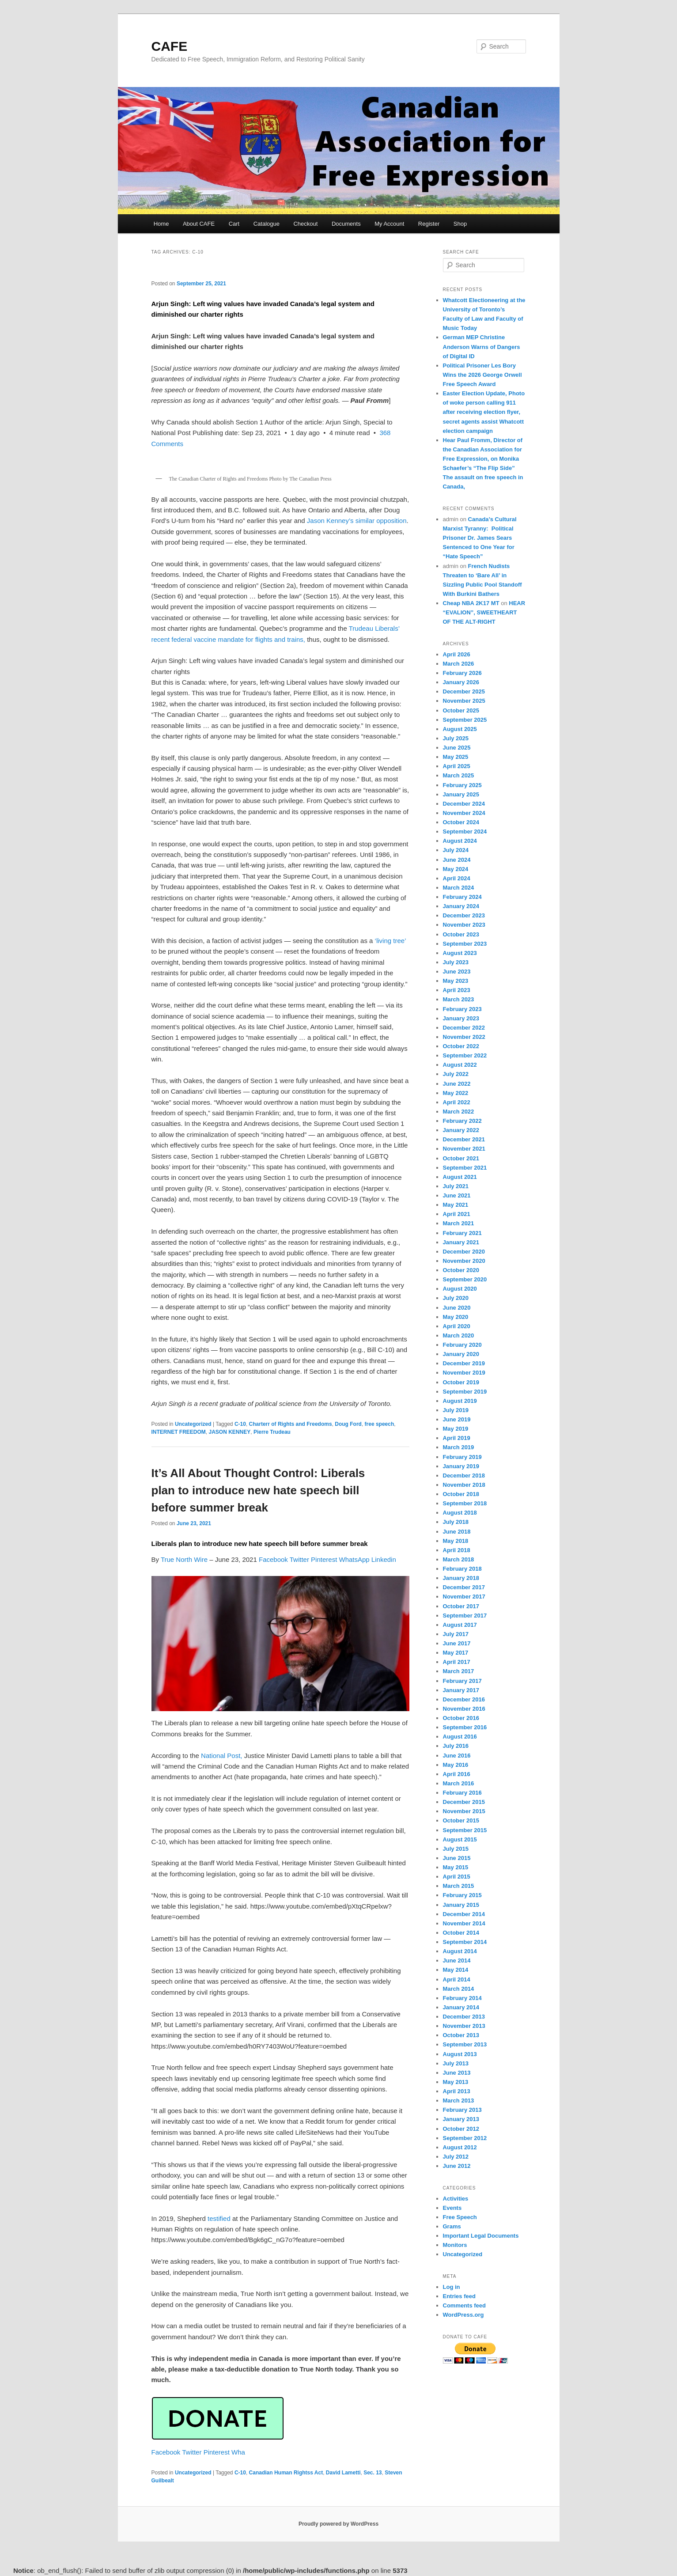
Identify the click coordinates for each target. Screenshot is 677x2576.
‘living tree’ (390, 940)
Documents (346, 223)
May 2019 (456, 1428)
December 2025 (464, 691)
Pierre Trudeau (272, 1432)
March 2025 (458, 775)
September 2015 (465, 1830)
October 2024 (461, 822)
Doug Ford (348, 1424)
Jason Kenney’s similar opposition (357, 520)
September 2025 (465, 719)
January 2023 (461, 1018)
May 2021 (456, 1204)
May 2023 (456, 980)
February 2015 (462, 1895)
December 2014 (464, 1914)
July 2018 (456, 1522)
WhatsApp (355, 1559)
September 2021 (465, 1167)
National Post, (221, 1755)
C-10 (240, 1424)
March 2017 (458, 1671)
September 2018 (465, 1503)
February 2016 (462, 1792)
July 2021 (456, 1186)
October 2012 (461, 2128)
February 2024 (462, 897)
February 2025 (462, 785)
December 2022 (464, 1027)
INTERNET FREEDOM (178, 1432)
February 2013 (462, 2109)
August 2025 (460, 729)
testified (219, 2218)
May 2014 (456, 1969)
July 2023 (456, 962)
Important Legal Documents (481, 2235)
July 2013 (456, 2063)
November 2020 (464, 1261)
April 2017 (456, 1662)
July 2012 (456, 2156)
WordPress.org (463, 2314)
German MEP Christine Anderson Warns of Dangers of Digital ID (481, 346)
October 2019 (461, 1382)
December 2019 (464, 1363)
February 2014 (462, 1998)
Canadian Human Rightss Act (286, 2473)
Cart (234, 223)
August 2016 (460, 1736)
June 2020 (457, 1307)
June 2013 (457, 2072)
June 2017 (457, 1643)
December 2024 (464, 803)
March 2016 (458, 1783)
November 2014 (464, 1923)
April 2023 (456, 990)
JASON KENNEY (230, 1432)
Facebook (274, 1559)
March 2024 (458, 887)
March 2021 (458, 1223)
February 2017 (462, 1681)
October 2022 (461, 1046)
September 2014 (465, 1942)
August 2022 (460, 1064)
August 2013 (460, 2054)
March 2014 (458, 1988)
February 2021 (462, 1233)
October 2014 (461, 1932)
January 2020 (461, 1354)
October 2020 (461, 1270)
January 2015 (461, 1905)
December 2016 (464, 1699)
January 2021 (461, 1242)
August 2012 (460, 2147)
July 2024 (456, 850)
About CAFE (199, 223)
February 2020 (462, 1344)
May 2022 (456, 1093)
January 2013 (461, 2119)
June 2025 (457, 747)
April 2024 (456, 878)
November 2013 (464, 2026)
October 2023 (461, 934)
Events (452, 2208)
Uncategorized (193, 1424)
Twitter (300, 1559)
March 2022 (458, 1111)
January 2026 (461, 682)
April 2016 (456, 1774)
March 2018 (458, 1559)
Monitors (455, 2245)
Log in (451, 2287)
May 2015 (456, 1867)
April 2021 (456, 1214)
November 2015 (464, 1811)
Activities (456, 2198)
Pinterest (325, 1559)
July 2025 (456, 738)
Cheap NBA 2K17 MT (471, 603)
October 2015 (461, 1820)
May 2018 (456, 1541)
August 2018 (460, 1512)
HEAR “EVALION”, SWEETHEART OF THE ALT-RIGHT (484, 612)
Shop (460, 223)
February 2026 (462, 673)
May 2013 (456, 2082)
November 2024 (464, 813)
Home (161, 223)
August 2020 (460, 1288)
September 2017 (465, 1615)
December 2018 (464, 1475)
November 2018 (464, 1484)
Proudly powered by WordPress (338, 2524)
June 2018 (457, 1531)
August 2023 (460, 953)
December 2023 (464, 915)
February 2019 (462, 1457)
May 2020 (456, 1317)
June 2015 (457, 1858)
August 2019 (460, 1401)
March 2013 (458, 2100)
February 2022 (462, 1121)
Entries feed (459, 2296)
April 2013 (456, 2091)
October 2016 (461, 1718)
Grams (452, 2226)
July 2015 (456, 1848)
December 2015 (464, 1802)
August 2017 (460, 1624)
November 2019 (464, 1372)
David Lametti (343, 2473)
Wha (238, 2452)
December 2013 (464, 2016)
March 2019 (458, 1447)
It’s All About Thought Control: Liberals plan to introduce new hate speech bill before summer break (258, 1490)
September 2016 (465, 1727)
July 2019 (456, 1410)
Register (428, 223)
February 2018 (462, 1568)
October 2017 (461, 1606)
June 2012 (457, 2166)
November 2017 (464, 1596)
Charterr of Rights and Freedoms (290, 1424)
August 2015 (460, 1839)
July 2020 (456, 1298)
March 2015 (458, 1886)
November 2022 (464, 1037)
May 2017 (456, 1652)
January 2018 (461, 1578)
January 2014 (461, 2007)
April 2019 (456, 1438)
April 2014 (456, 1979)
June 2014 (457, 1960)
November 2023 (464, 924)
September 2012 (465, 2138)
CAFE (169, 46)
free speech (379, 1424)
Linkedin (383, 1559)
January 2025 (461, 794)
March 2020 (458, 1335)
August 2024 (460, 840)
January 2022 (461, 1130)
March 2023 (458, 999)
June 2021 (457, 1195)
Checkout (305, 223)
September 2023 (465, 943)
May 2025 (456, 757)
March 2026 (458, 663)
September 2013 (465, 2044)
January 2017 (461, 1690)
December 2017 (464, 1587)
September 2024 (465, 831)
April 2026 (456, 654)
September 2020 (465, 1279)
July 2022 (456, 1074)
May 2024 (456, 869)
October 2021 (461, 1158)
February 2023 (462, 1009)
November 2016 (464, 1708)
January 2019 (461, 1466)
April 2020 (456, 1326)
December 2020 (464, 1251)
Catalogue (266, 223)
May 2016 (456, 1765)
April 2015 (456, 1876)
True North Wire (184, 1559)
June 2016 (457, 1755)
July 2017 (456, 1634)
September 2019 (465, 1391)
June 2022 (457, 1083)
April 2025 (456, 766)
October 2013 (461, 2035)
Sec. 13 (372, 2473)
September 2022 (465, 1055)
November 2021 (464, 1148)
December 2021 (464, 1139)
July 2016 (456, 1746)
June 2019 (457, 1419)
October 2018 (461, 1494)
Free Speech (460, 2217)
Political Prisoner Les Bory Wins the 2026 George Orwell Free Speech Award (482, 374)
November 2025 (464, 700)
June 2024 (457, 859)
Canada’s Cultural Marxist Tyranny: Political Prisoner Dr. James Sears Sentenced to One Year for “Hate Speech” (480, 538)
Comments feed (464, 2305)
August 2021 (460, 1177)
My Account (389, 223)
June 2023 (457, 971)
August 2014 (460, 1951)
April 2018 (456, 1550)
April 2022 (456, 1102)
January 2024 (461, 906)
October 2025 (461, 710)
